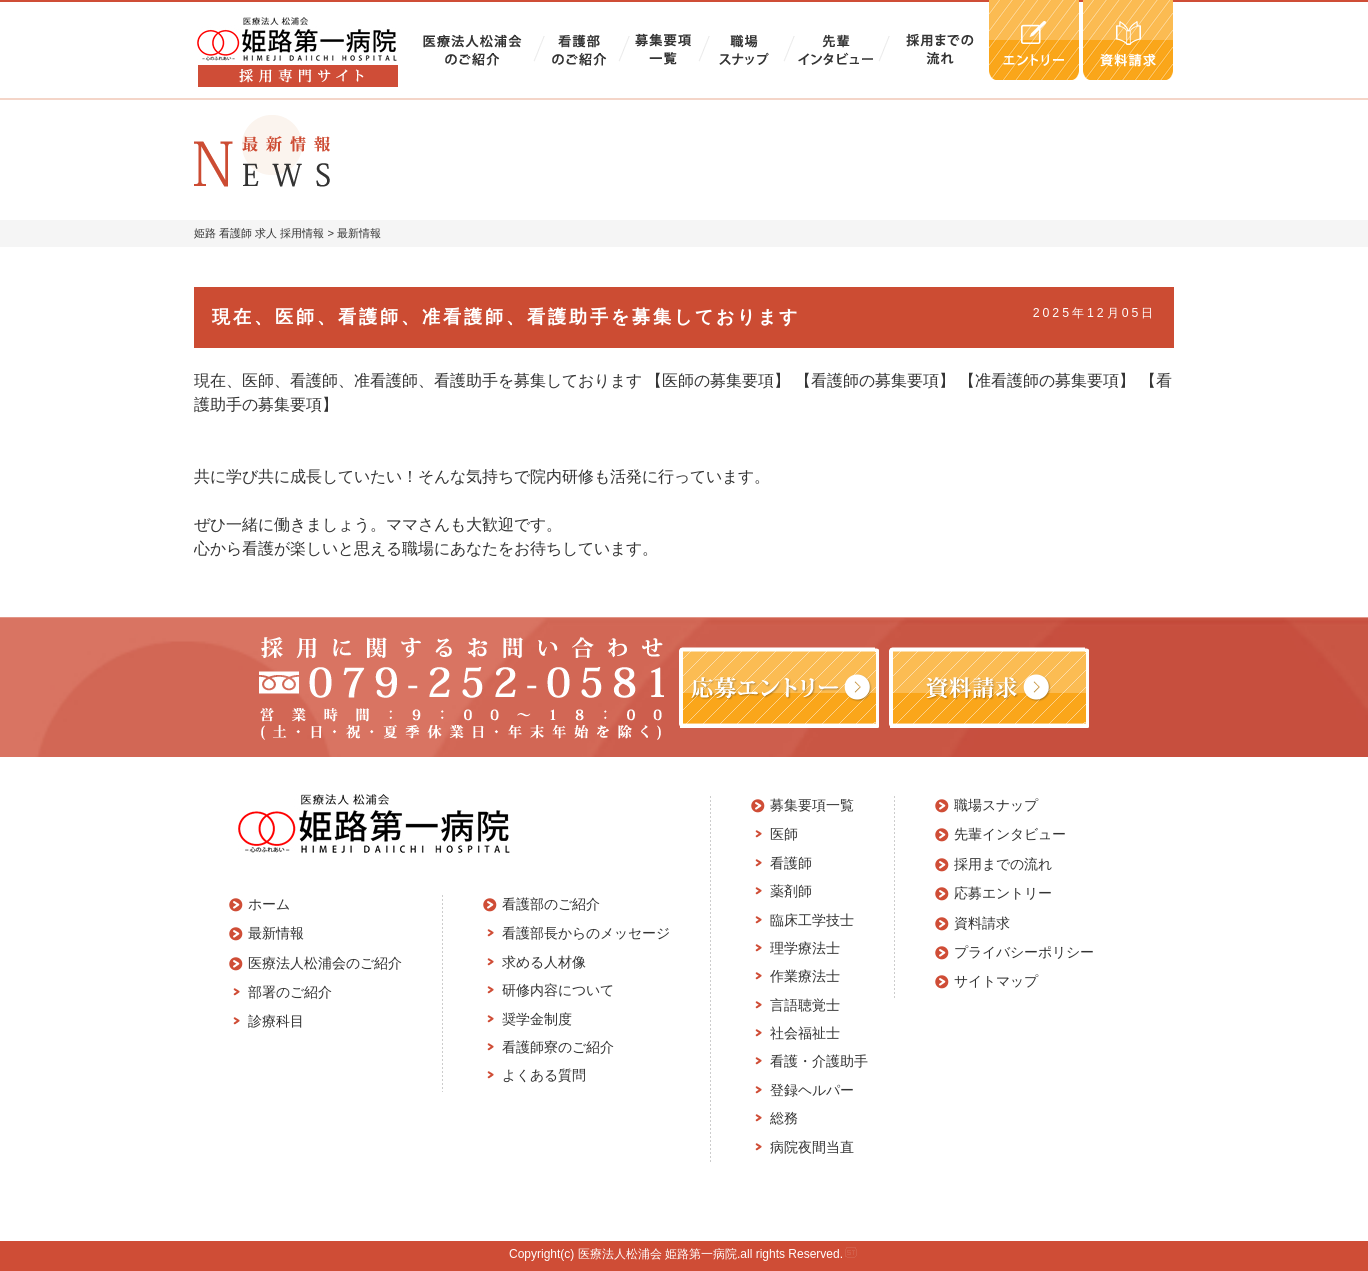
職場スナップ (996, 805)
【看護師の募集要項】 (875, 380)
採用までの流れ (1003, 864)
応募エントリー (1003, 893)
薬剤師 (791, 891)
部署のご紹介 (290, 992)
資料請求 (982, 923)
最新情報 (276, 933)
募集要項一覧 (812, 805)
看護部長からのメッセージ (586, 933)
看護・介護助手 (819, 1061)
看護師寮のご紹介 (558, 1047)
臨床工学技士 (812, 920)
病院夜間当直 (812, 1147)
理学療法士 (805, 948)
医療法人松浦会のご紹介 (325, 963)
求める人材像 (544, 962)
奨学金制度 (537, 1019)
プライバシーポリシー (1024, 952)
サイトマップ (996, 981)
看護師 (791, 863)
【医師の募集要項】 (718, 380)
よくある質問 (544, 1075)
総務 (784, 1118)
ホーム (269, 904)
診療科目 (276, 1021)
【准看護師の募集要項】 (1047, 380)
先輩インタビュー (1010, 834)
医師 (784, 834)
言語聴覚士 (805, 1005)
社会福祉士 (805, 1033)
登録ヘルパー (812, 1090)
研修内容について (558, 990)
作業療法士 (805, 976)
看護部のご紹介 (551, 904)
